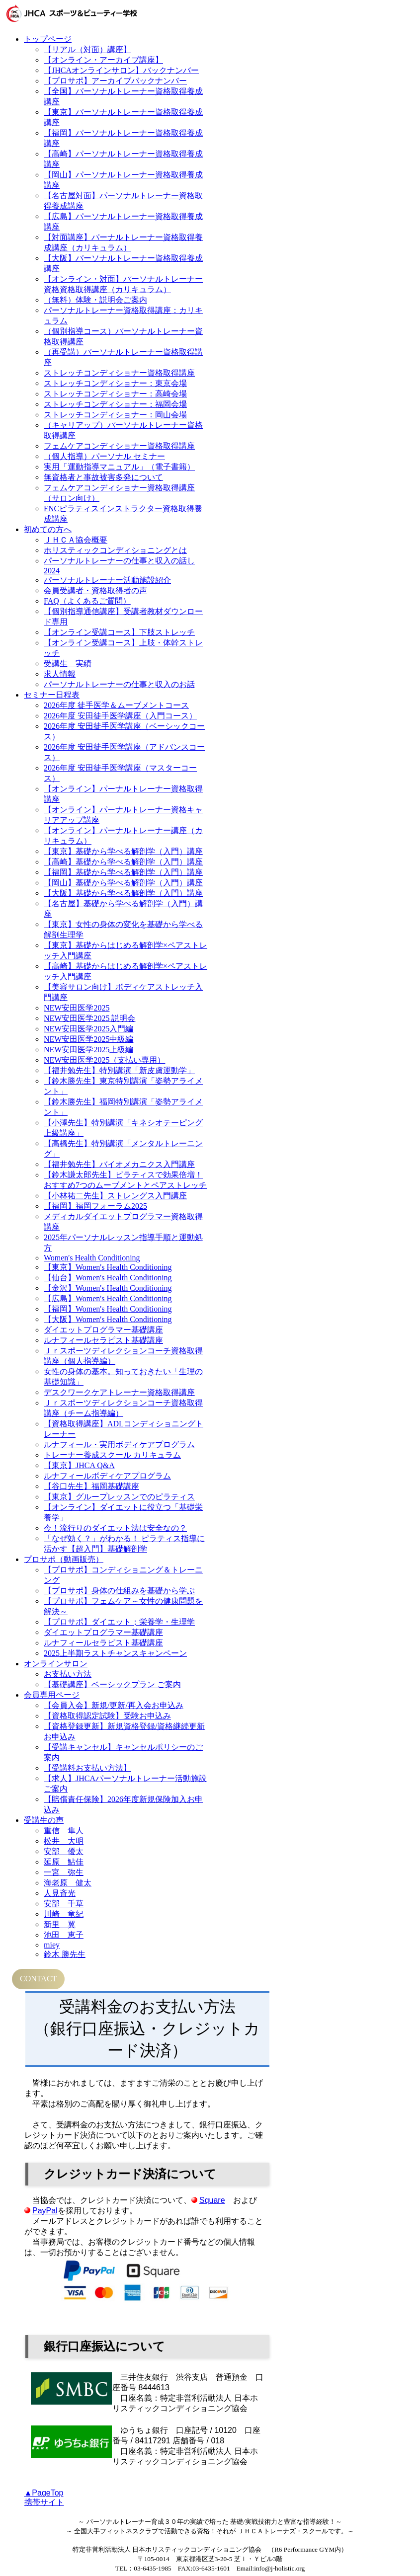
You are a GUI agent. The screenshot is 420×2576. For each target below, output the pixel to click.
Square (212, 2200)
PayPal (45, 2210)
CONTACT (38, 1978)
